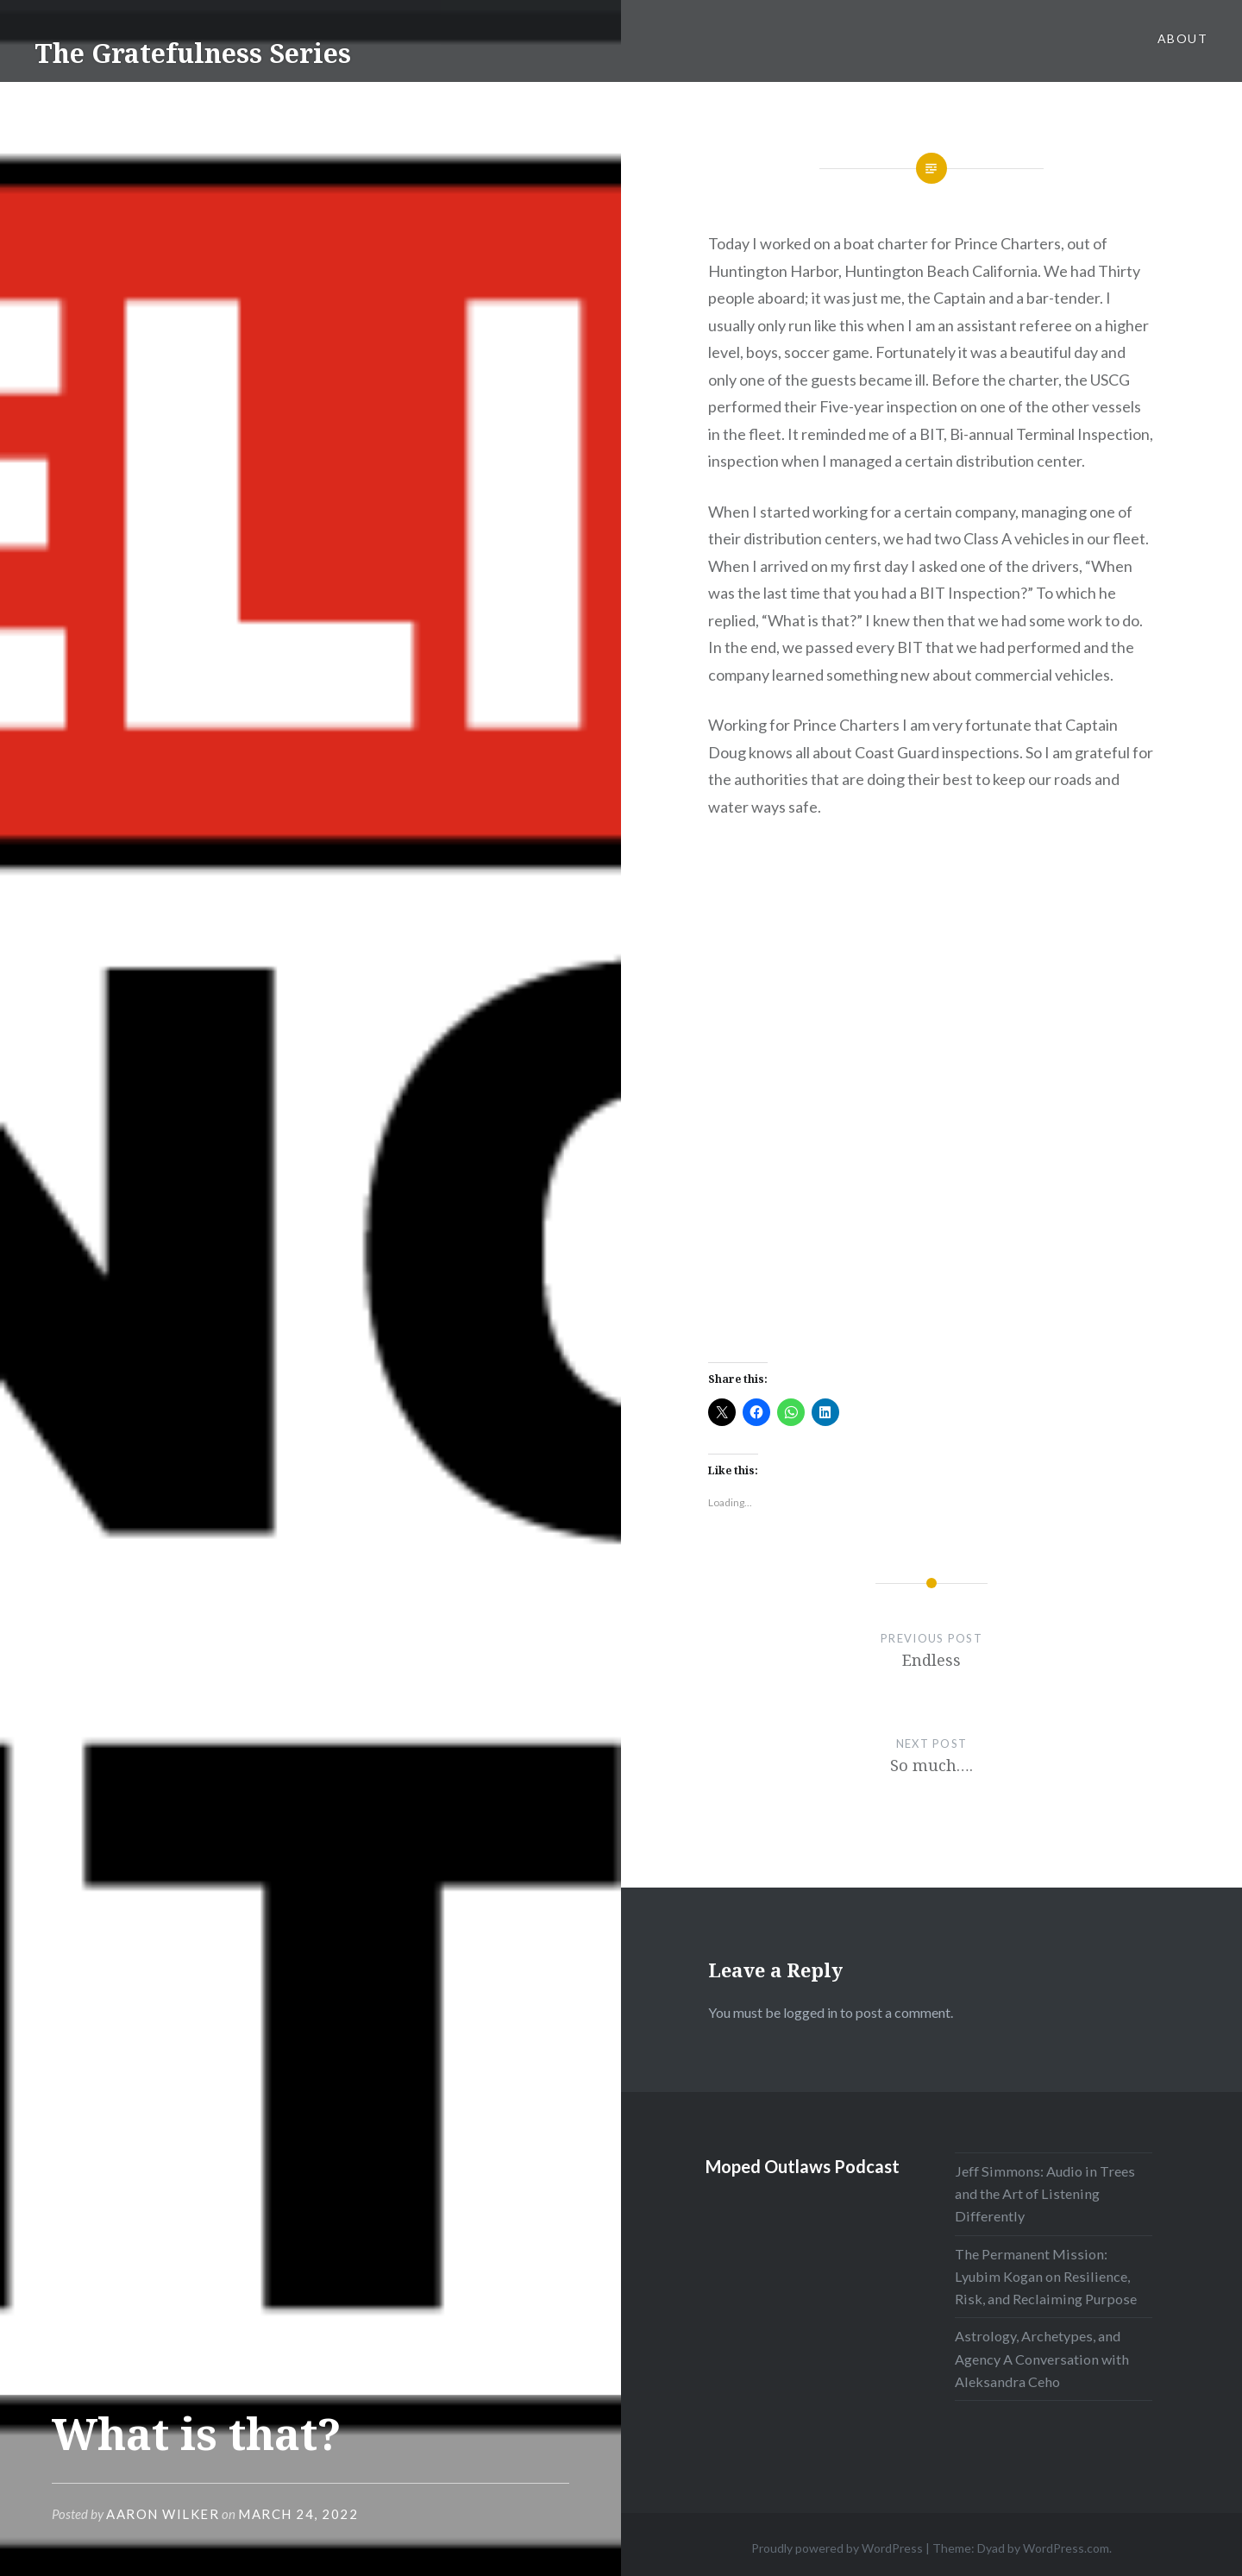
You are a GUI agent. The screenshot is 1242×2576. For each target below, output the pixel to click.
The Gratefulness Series (192, 53)
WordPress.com (1066, 2548)
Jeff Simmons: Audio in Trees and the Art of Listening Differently (1045, 2193)
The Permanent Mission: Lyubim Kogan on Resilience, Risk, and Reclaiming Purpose (1046, 2276)
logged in (810, 2012)
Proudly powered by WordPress (837, 2548)
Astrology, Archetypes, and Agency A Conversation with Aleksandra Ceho (1042, 2358)
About (1182, 38)
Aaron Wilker (162, 2514)
